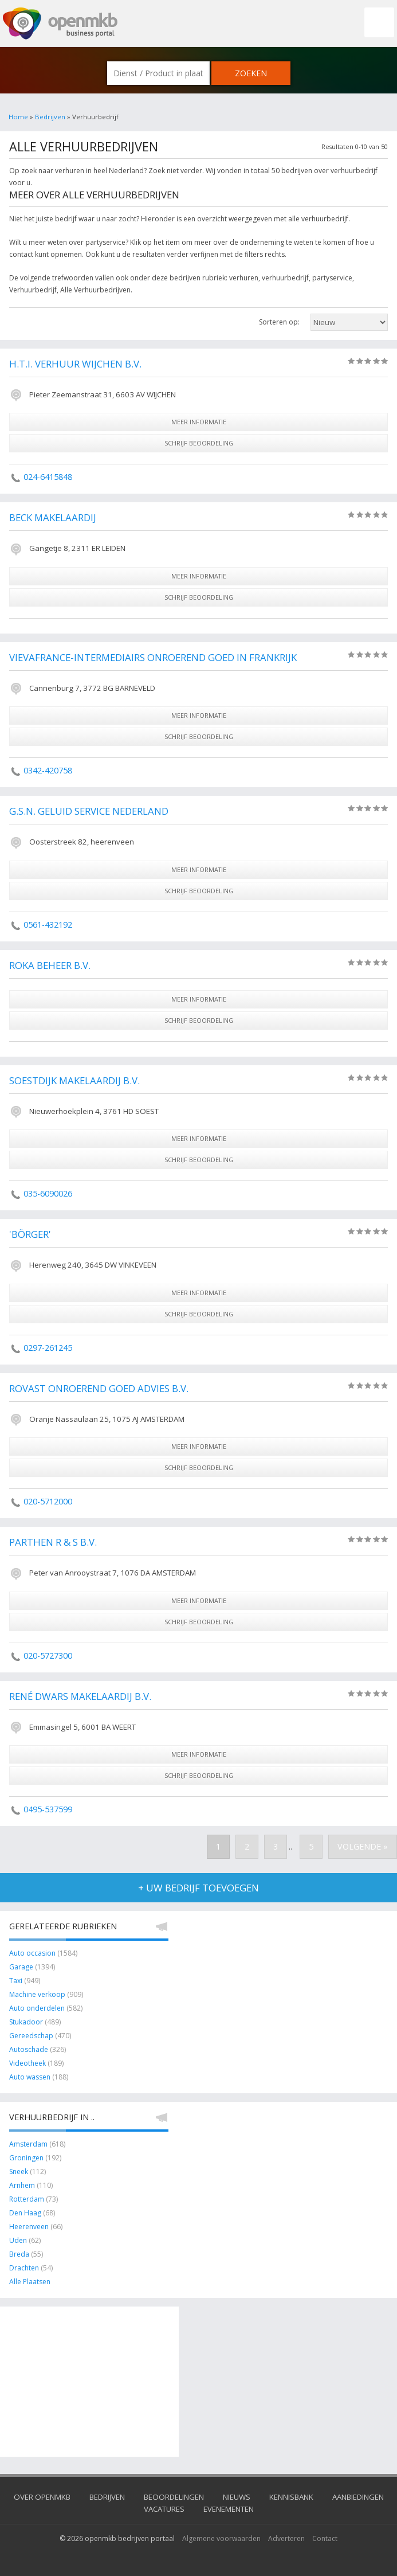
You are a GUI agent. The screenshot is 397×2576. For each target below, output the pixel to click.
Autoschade (28, 2049)
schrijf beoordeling (198, 443)
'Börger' (30, 1234)
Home (18, 116)
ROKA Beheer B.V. (50, 965)
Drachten (24, 2268)
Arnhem (22, 2185)
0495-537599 (47, 1809)
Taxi (15, 1980)
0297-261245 (47, 1347)
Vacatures (164, 2509)
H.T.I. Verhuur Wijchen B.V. (75, 364)
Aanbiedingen (358, 2497)
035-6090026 (47, 1193)
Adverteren (286, 2538)
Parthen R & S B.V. (53, 1542)
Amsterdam (28, 2144)
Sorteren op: (279, 322)
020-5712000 (47, 1501)
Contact (324, 2538)
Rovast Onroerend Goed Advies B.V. (98, 1388)
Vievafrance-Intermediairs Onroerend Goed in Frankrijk (153, 657)
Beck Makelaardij (52, 517)
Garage (21, 1967)
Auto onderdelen (37, 2008)
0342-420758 (47, 770)
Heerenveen (29, 2226)
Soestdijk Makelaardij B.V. (74, 1080)
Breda (19, 2254)
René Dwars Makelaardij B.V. (80, 1696)
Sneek (18, 2171)
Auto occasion (32, 1953)
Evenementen (228, 2509)
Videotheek (27, 2063)
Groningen (26, 2158)
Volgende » (362, 1846)
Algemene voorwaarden (221, 2538)
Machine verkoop (37, 1994)
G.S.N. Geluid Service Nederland (88, 811)
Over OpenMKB (42, 2497)
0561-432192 (47, 924)
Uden (18, 2240)
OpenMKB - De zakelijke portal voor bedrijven (60, 23)
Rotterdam (26, 2199)
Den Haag (25, 2213)
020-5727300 (47, 1655)
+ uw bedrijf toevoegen (198, 1887)
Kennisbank (291, 2497)
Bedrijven (50, 116)
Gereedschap (32, 2036)
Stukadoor (26, 2022)
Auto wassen (29, 2077)
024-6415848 (47, 476)
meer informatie (198, 421)
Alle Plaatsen (29, 2281)
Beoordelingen (174, 2497)
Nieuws (236, 2497)
